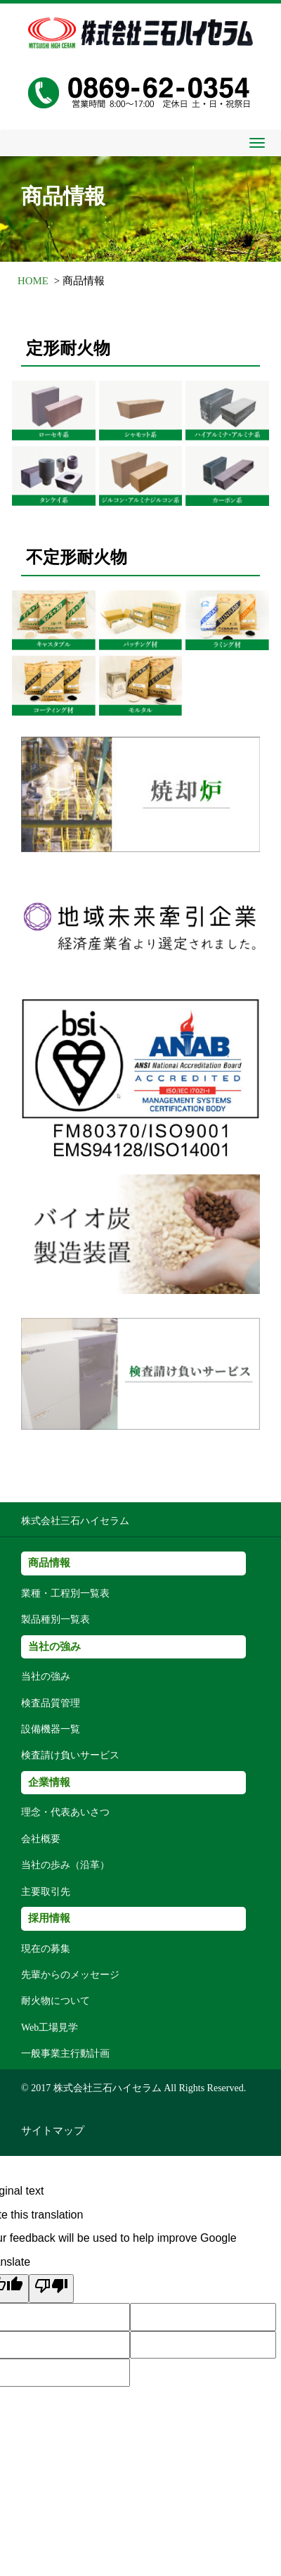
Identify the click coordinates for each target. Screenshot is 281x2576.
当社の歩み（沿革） (65, 1865)
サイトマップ (52, 2130)
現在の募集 (45, 1948)
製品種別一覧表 (55, 1619)
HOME (33, 280)
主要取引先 (45, 1891)
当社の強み (45, 1676)
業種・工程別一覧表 (65, 1593)
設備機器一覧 (50, 1729)
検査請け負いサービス (70, 1755)
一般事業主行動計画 (65, 2053)
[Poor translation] (51, 2289)
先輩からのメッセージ (70, 1974)
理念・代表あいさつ (65, 1812)
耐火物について (55, 2001)
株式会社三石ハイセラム (75, 1521)
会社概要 (40, 1839)
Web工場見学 (49, 2027)
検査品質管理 (50, 1703)
